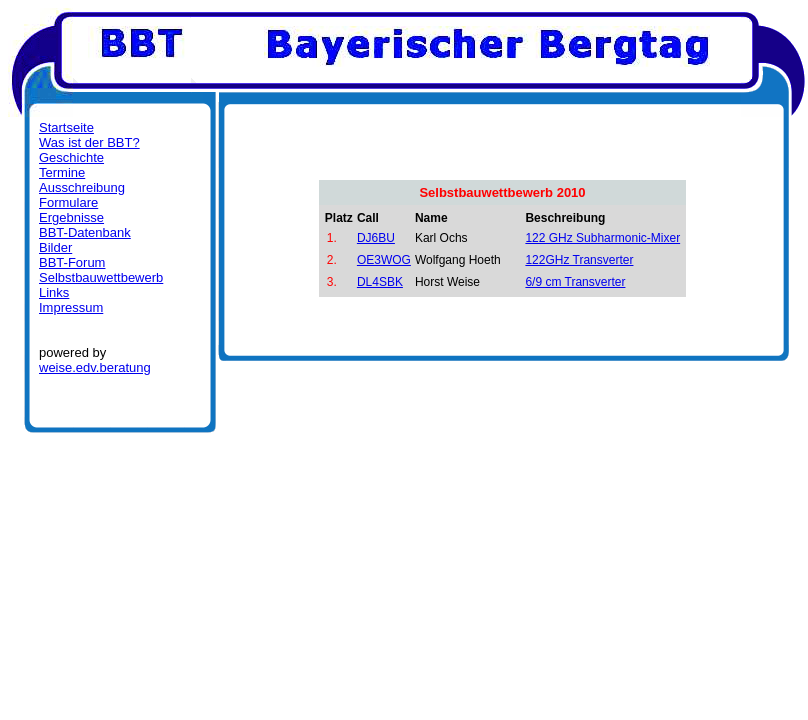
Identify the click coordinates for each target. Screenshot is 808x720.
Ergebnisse (71, 217)
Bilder (55, 247)
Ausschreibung (82, 187)
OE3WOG (384, 260)
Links (54, 292)
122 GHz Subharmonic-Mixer (602, 238)
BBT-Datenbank (85, 232)
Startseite (66, 127)
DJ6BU (376, 238)
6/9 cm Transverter (575, 282)
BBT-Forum (72, 262)
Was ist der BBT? (89, 142)
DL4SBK (380, 282)
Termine (62, 172)
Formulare (68, 202)
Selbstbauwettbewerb (101, 277)
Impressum (71, 307)
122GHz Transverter (579, 260)
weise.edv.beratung (95, 367)
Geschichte (71, 157)
